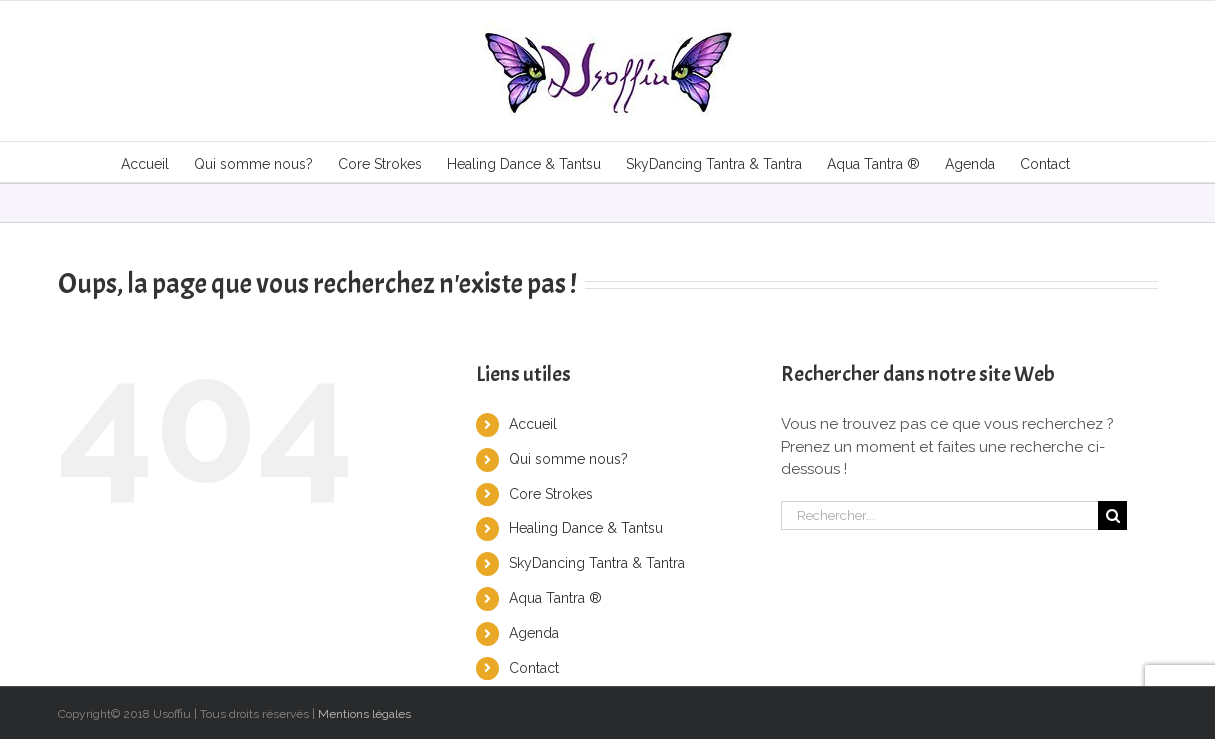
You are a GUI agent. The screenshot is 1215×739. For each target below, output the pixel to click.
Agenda (534, 633)
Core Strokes (551, 494)
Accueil (533, 424)
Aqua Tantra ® (555, 598)
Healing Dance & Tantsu (586, 528)
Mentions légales (364, 714)
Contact (534, 668)
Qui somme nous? (568, 459)
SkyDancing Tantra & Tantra (597, 563)
